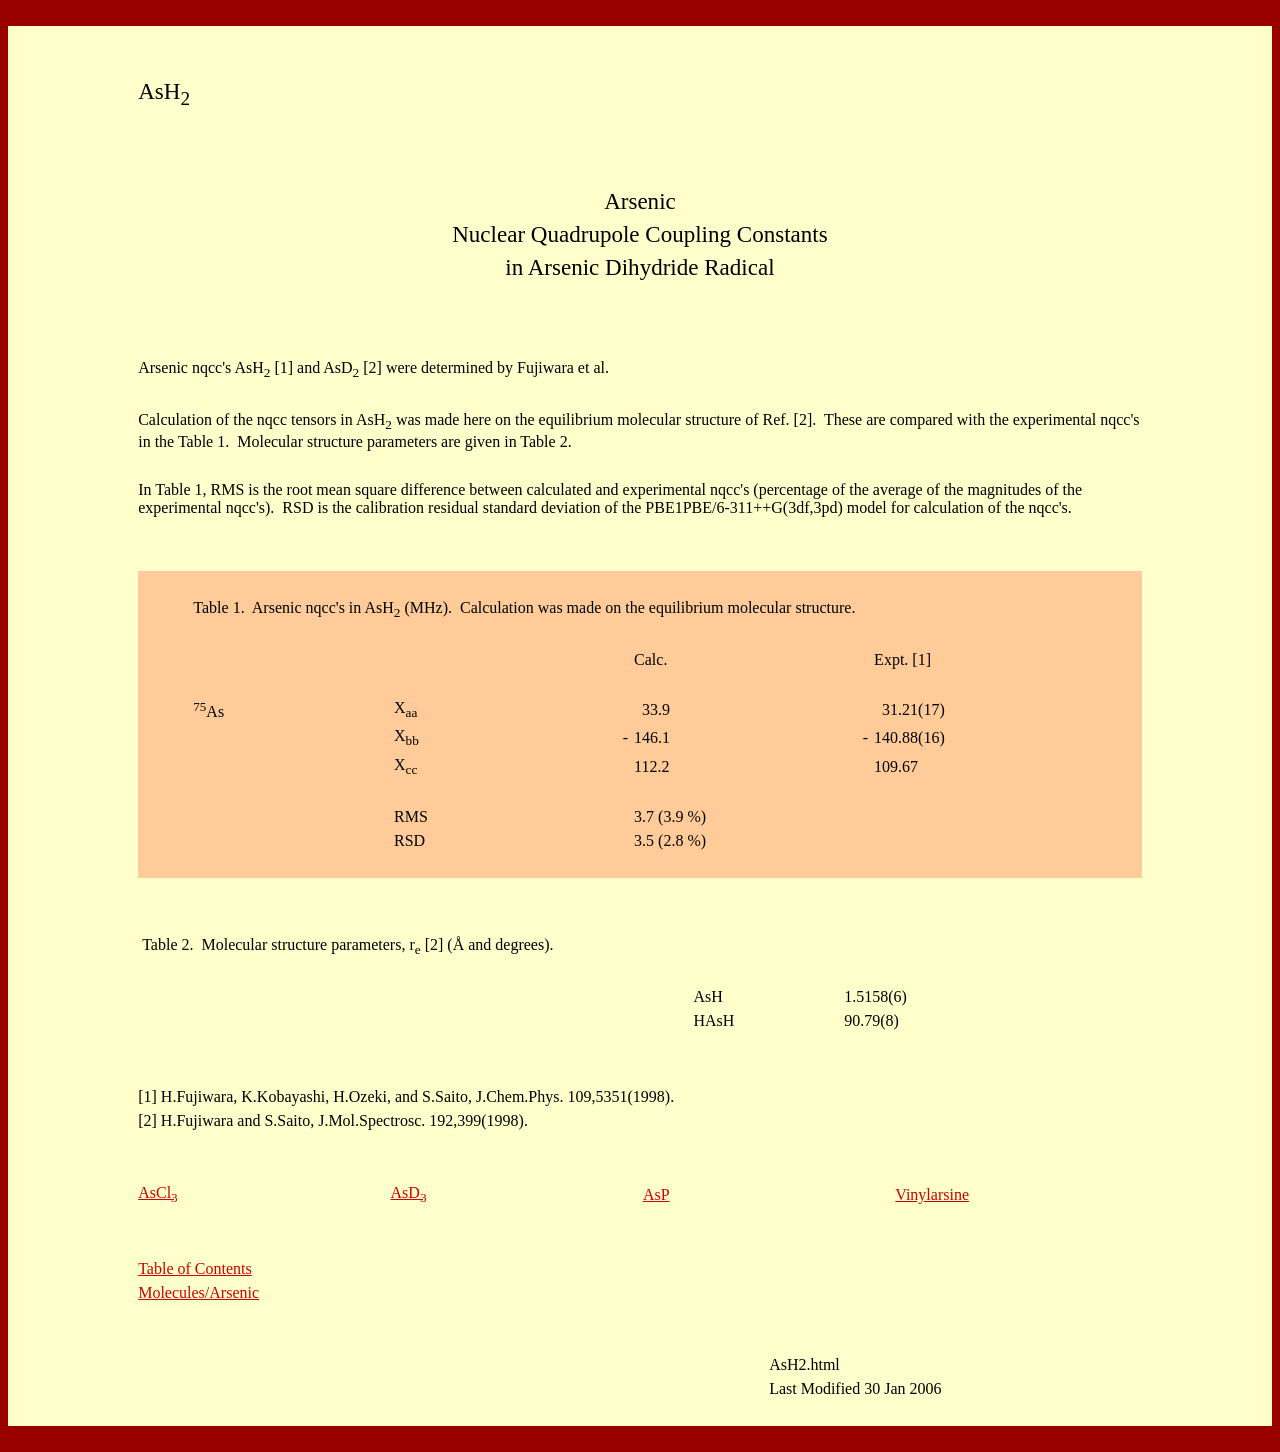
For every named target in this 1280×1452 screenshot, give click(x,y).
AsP (656, 1194)
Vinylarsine (932, 1194)
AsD (409, 1192)
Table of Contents (195, 1268)
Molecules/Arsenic (198, 1292)
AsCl (158, 1192)
